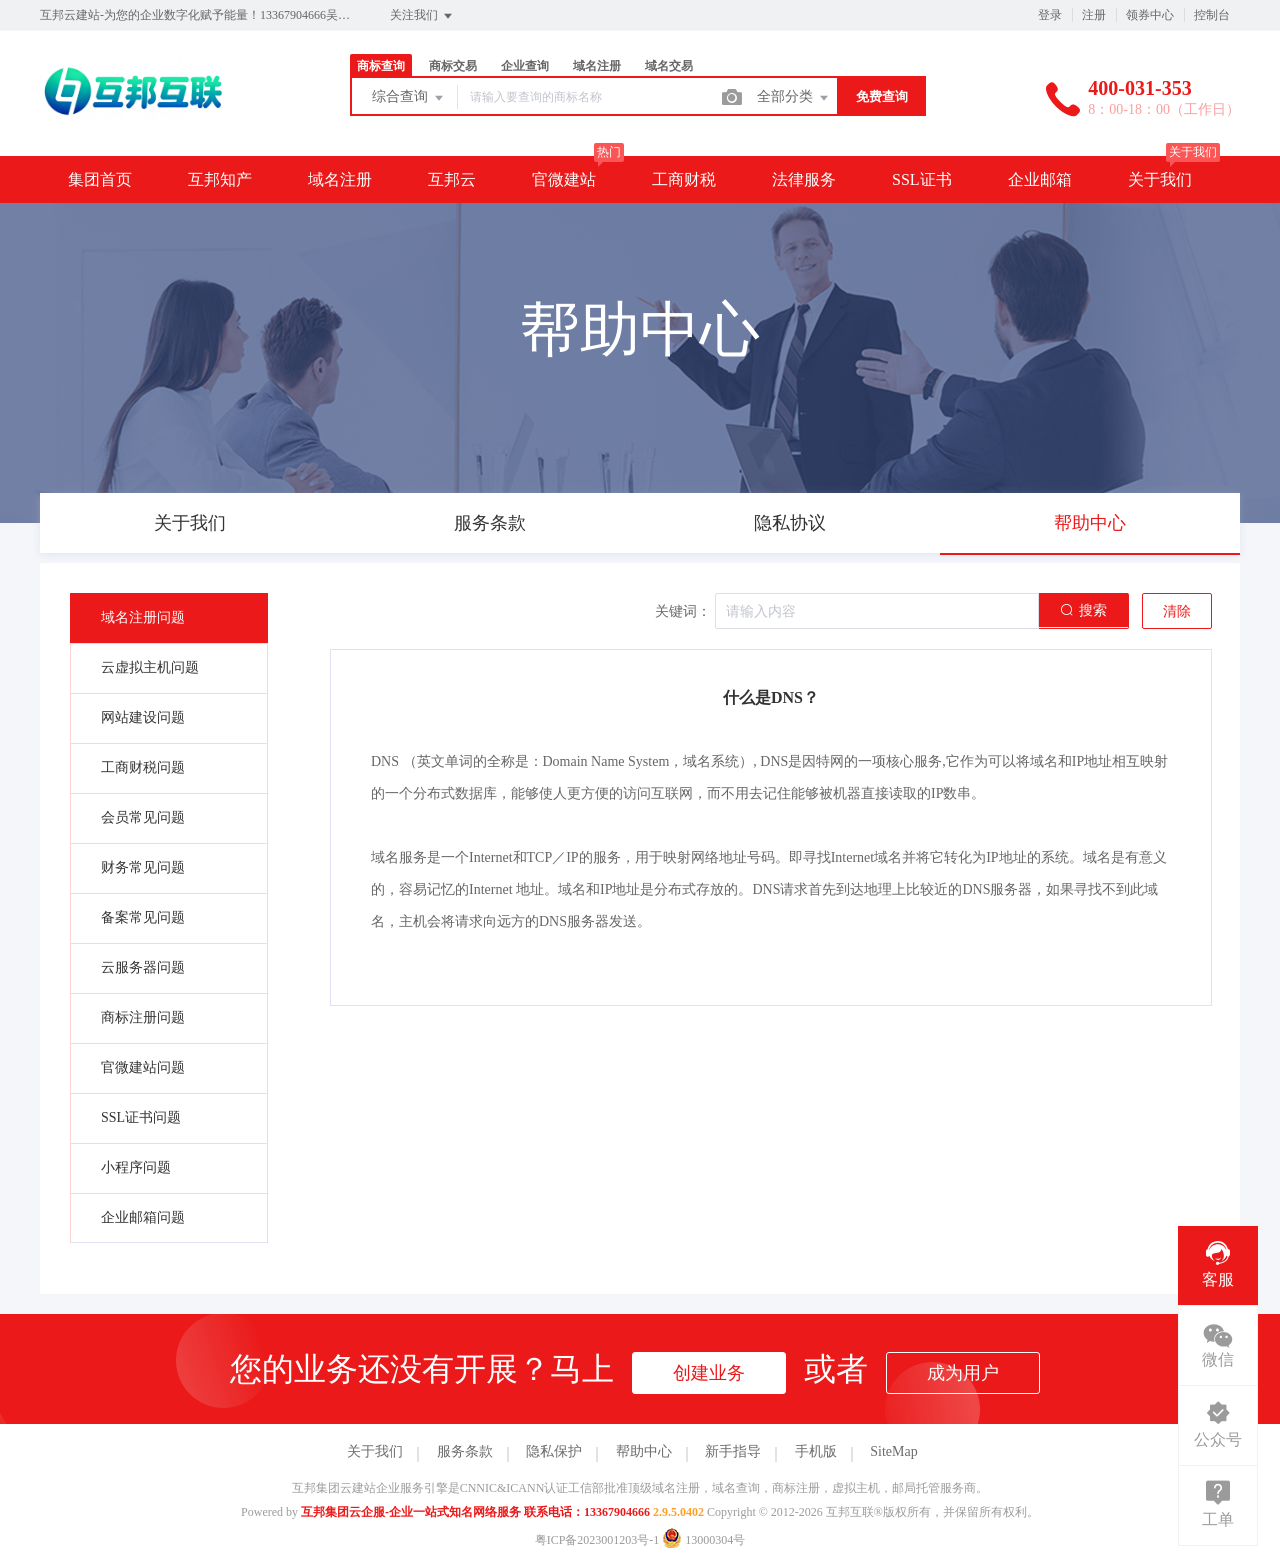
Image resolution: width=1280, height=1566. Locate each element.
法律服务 (804, 179)
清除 (1177, 611)
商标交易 (453, 66)
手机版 (816, 1451)
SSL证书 (922, 179)
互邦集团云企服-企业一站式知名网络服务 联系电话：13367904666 (475, 1512)
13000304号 (703, 1540)
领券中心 (1150, 15)
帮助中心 (644, 1451)
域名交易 (669, 66)
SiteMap (893, 1451)
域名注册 (597, 66)
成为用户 (963, 1373)
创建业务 (709, 1373)
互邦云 (452, 179)
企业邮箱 (1040, 179)
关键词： (683, 611)
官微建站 (564, 179)
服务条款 (465, 1451)
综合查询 (409, 98)
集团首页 (100, 179)
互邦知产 (220, 179)
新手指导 (733, 1451)
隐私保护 (554, 1451)
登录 (1050, 15)
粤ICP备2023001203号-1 (597, 1540)
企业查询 (525, 66)
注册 (1094, 15)
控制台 (1212, 15)
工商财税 (684, 179)
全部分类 (794, 98)
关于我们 (1160, 179)
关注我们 (422, 16)
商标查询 (381, 66)
